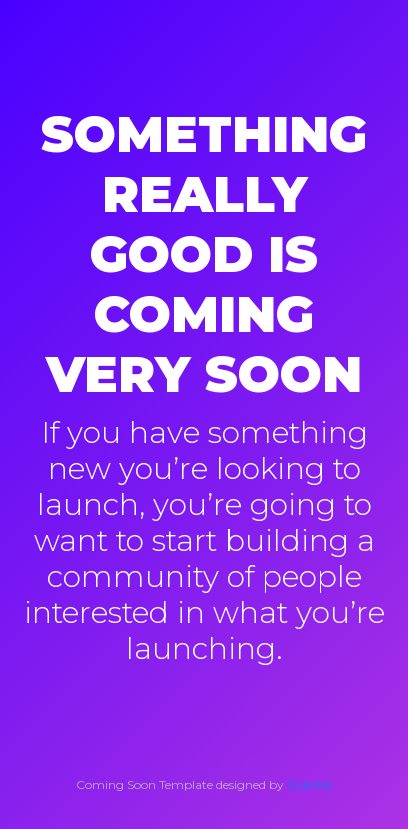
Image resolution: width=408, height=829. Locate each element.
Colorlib (309, 784)
